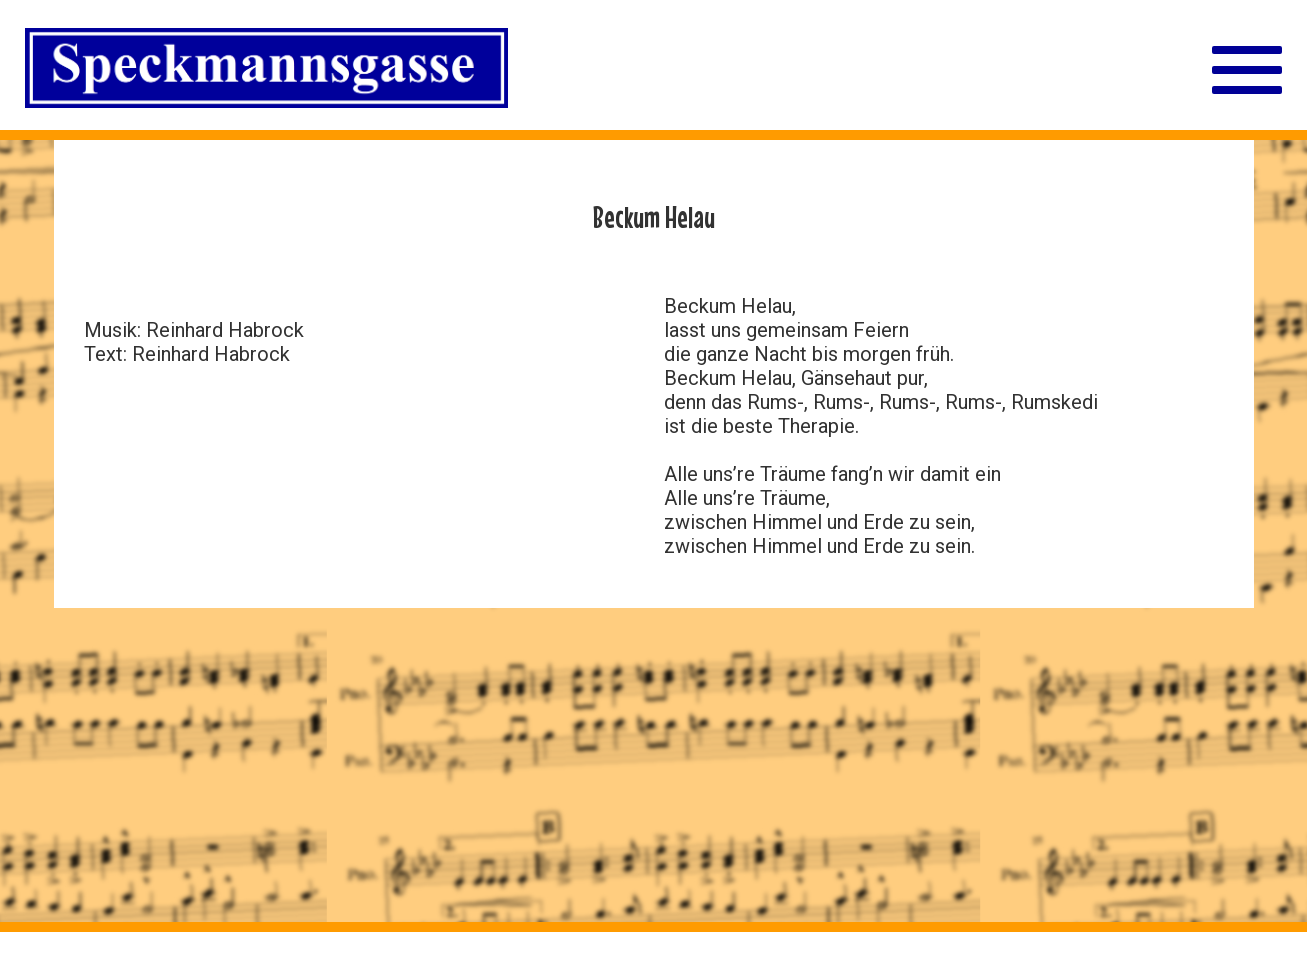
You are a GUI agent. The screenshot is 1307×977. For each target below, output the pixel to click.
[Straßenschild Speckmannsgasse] (266, 70)
